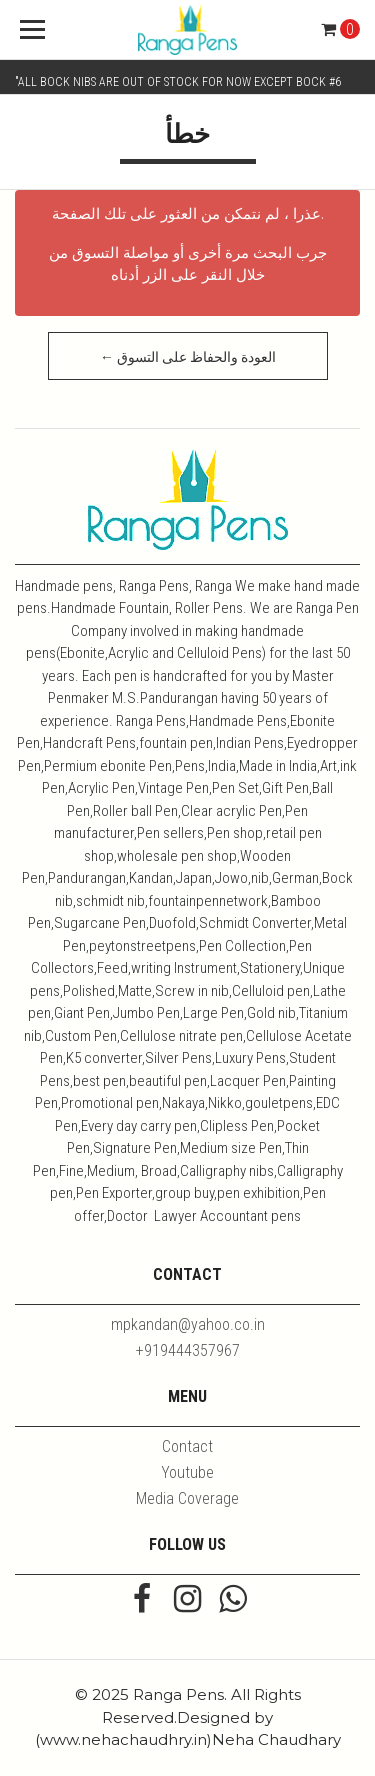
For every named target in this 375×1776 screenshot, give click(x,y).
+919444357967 (188, 1350)
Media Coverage (187, 1498)
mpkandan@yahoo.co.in (188, 1324)
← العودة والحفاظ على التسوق (188, 357)
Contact (187, 1446)
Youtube (187, 1472)
